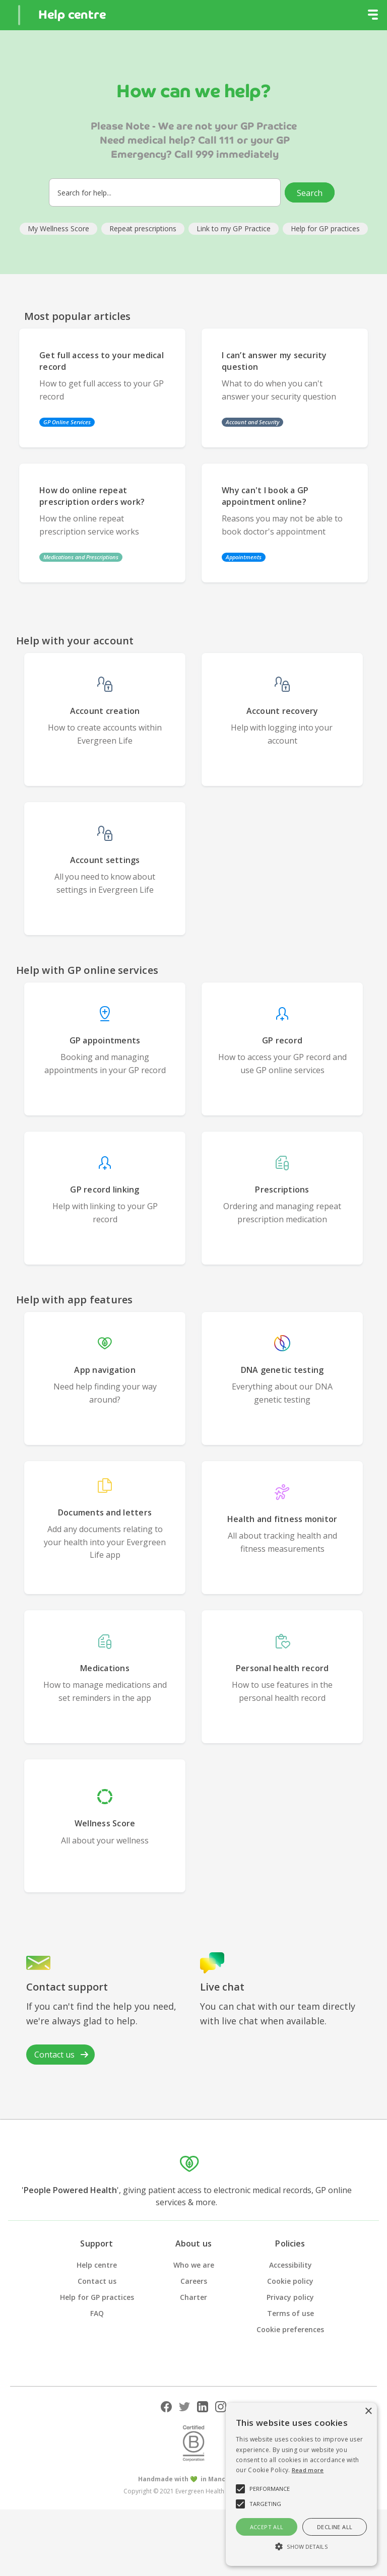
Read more (308, 2470)
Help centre (97, 2265)
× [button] (368, 2411)
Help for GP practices (97, 2297)
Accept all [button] (267, 2527)
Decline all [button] (334, 2527)
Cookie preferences (290, 2329)
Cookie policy (290, 2281)
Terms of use (290, 2313)
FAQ (97, 2313)
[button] (373, 15)
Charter (193, 2297)
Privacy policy (290, 2297)
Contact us (97, 2281)
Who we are (193, 2265)
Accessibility (290, 2265)
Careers (193, 2281)
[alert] (301, 2484)
